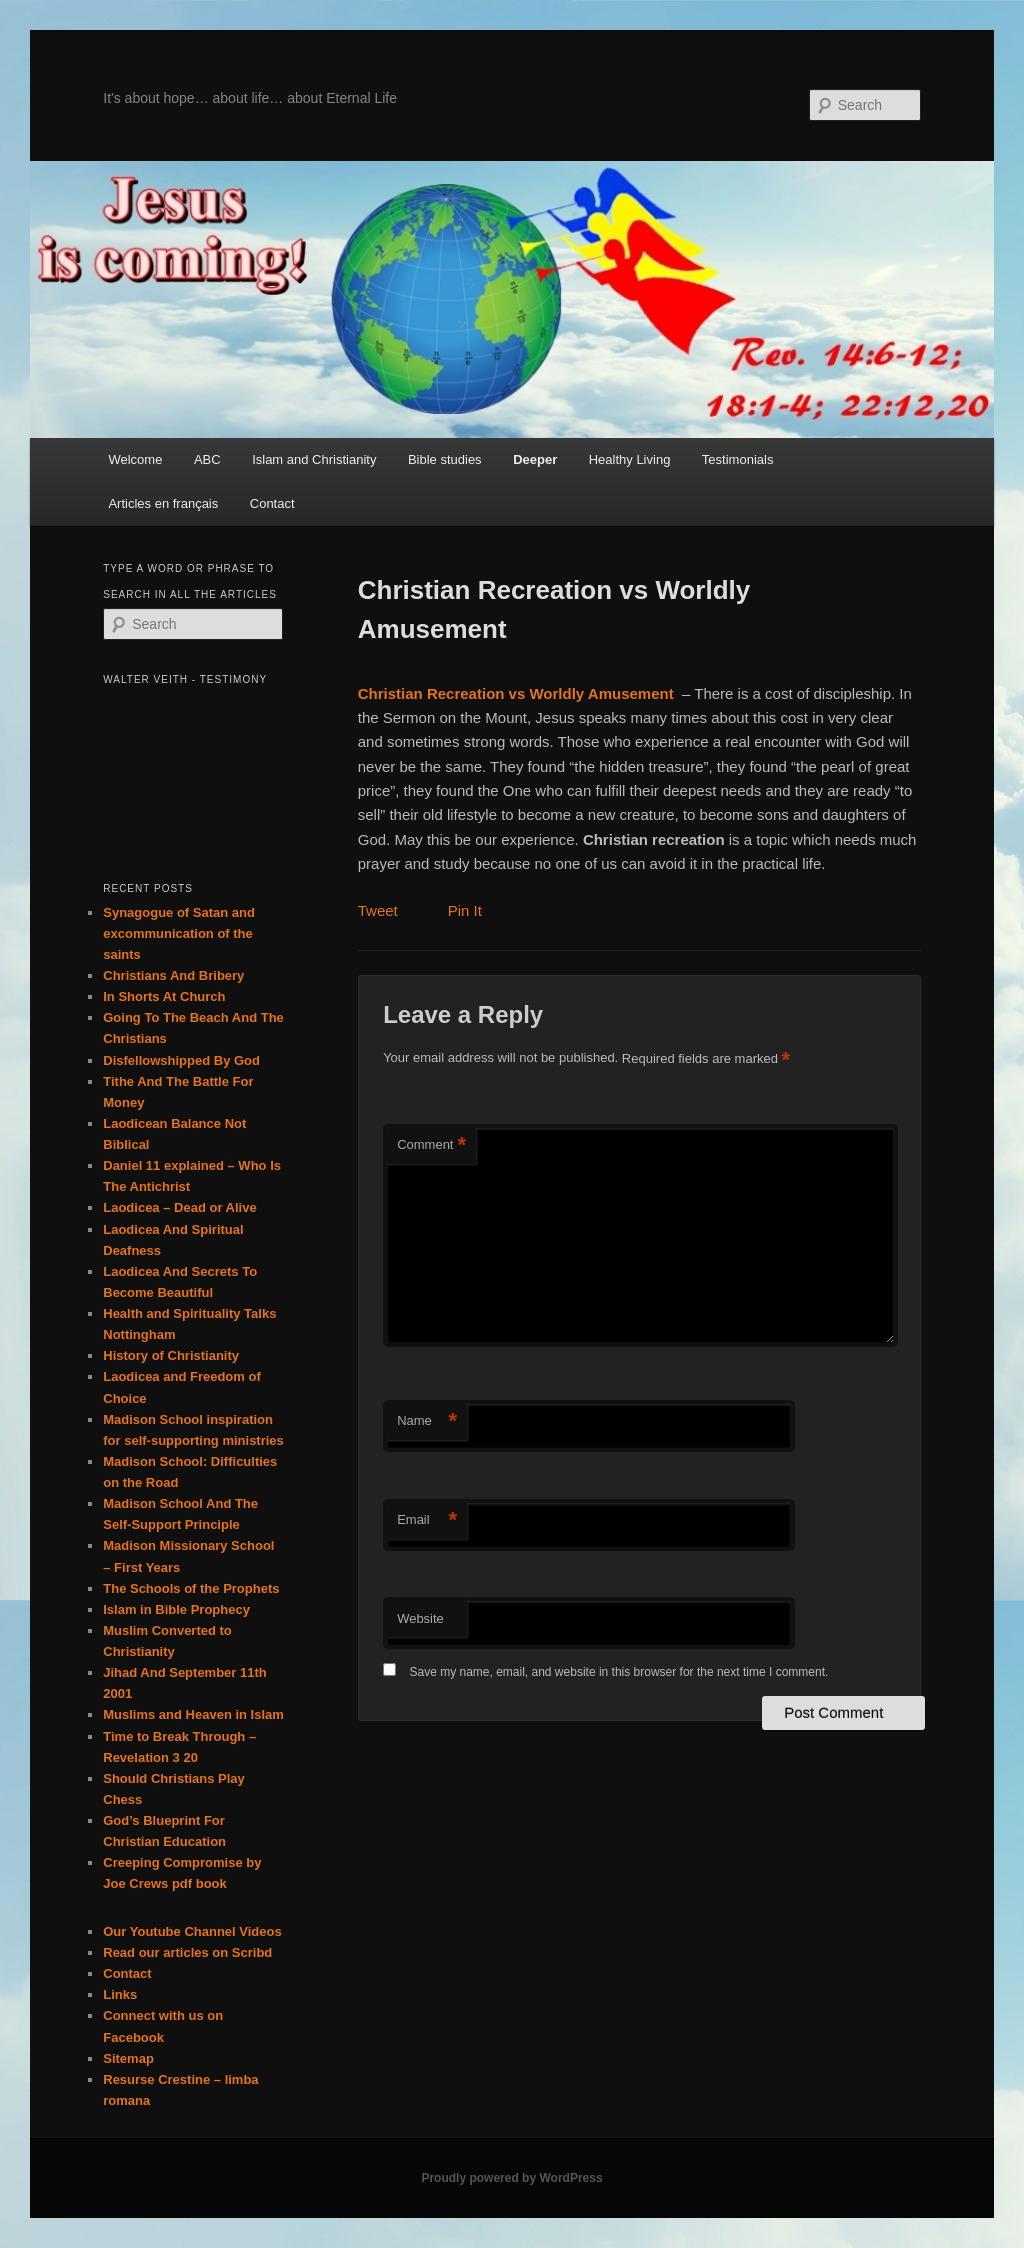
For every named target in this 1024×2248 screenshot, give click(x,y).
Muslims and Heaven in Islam (193, 1714)
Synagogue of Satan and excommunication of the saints (179, 933)
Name (427, 1421)
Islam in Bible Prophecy (176, 1609)
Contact (272, 503)
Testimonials (738, 459)
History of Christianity (171, 1355)
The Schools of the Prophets (191, 1588)
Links (120, 1994)
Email (427, 1520)
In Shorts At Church (164, 996)
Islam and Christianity (314, 459)
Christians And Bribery (173, 975)
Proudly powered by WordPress (511, 2178)
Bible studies (445, 459)
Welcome (135, 459)
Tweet (378, 910)
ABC (207, 459)
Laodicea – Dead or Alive (179, 1207)
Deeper (535, 459)
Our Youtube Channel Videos (192, 1931)
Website (420, 1618)
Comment (431, 1145)
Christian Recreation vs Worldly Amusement (516, 693)
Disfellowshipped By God (181, 1060)
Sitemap (128, 2058)
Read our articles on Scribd (187, 1952)
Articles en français (163, 503)
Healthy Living (630, 459)
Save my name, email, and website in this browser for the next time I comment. (618, 1672)
